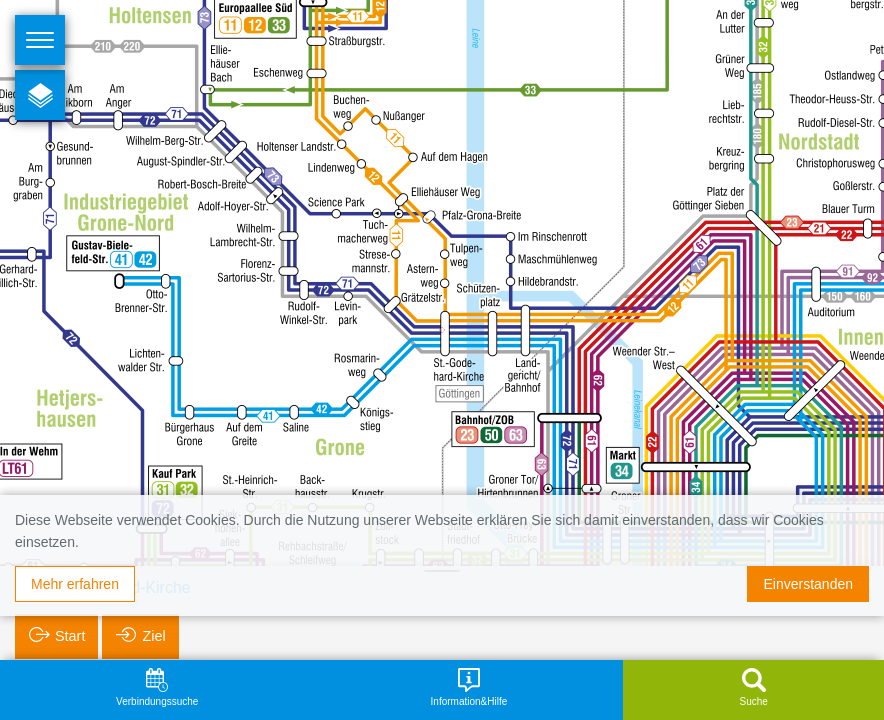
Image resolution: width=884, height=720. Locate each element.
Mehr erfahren (75, 584)
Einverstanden (808, 584)
